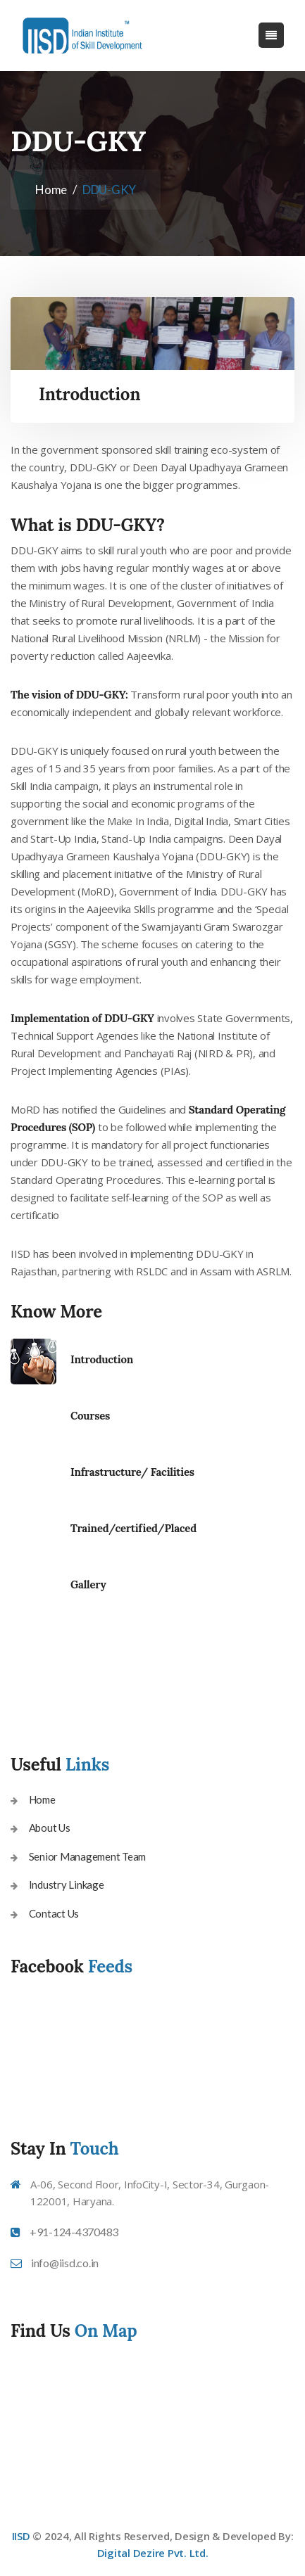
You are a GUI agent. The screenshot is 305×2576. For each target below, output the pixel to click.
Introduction (101, 1359)
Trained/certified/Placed (133, 1528)
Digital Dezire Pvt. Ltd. (152, 2553)
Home (51, 189)
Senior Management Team (88, 1856)
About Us (49, 1827)
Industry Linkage (66, 1884)
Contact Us (54, 1913)
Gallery (88, 1584)
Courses (90, 1415)
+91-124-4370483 (74, 2231)
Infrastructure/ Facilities (132, 1472)
